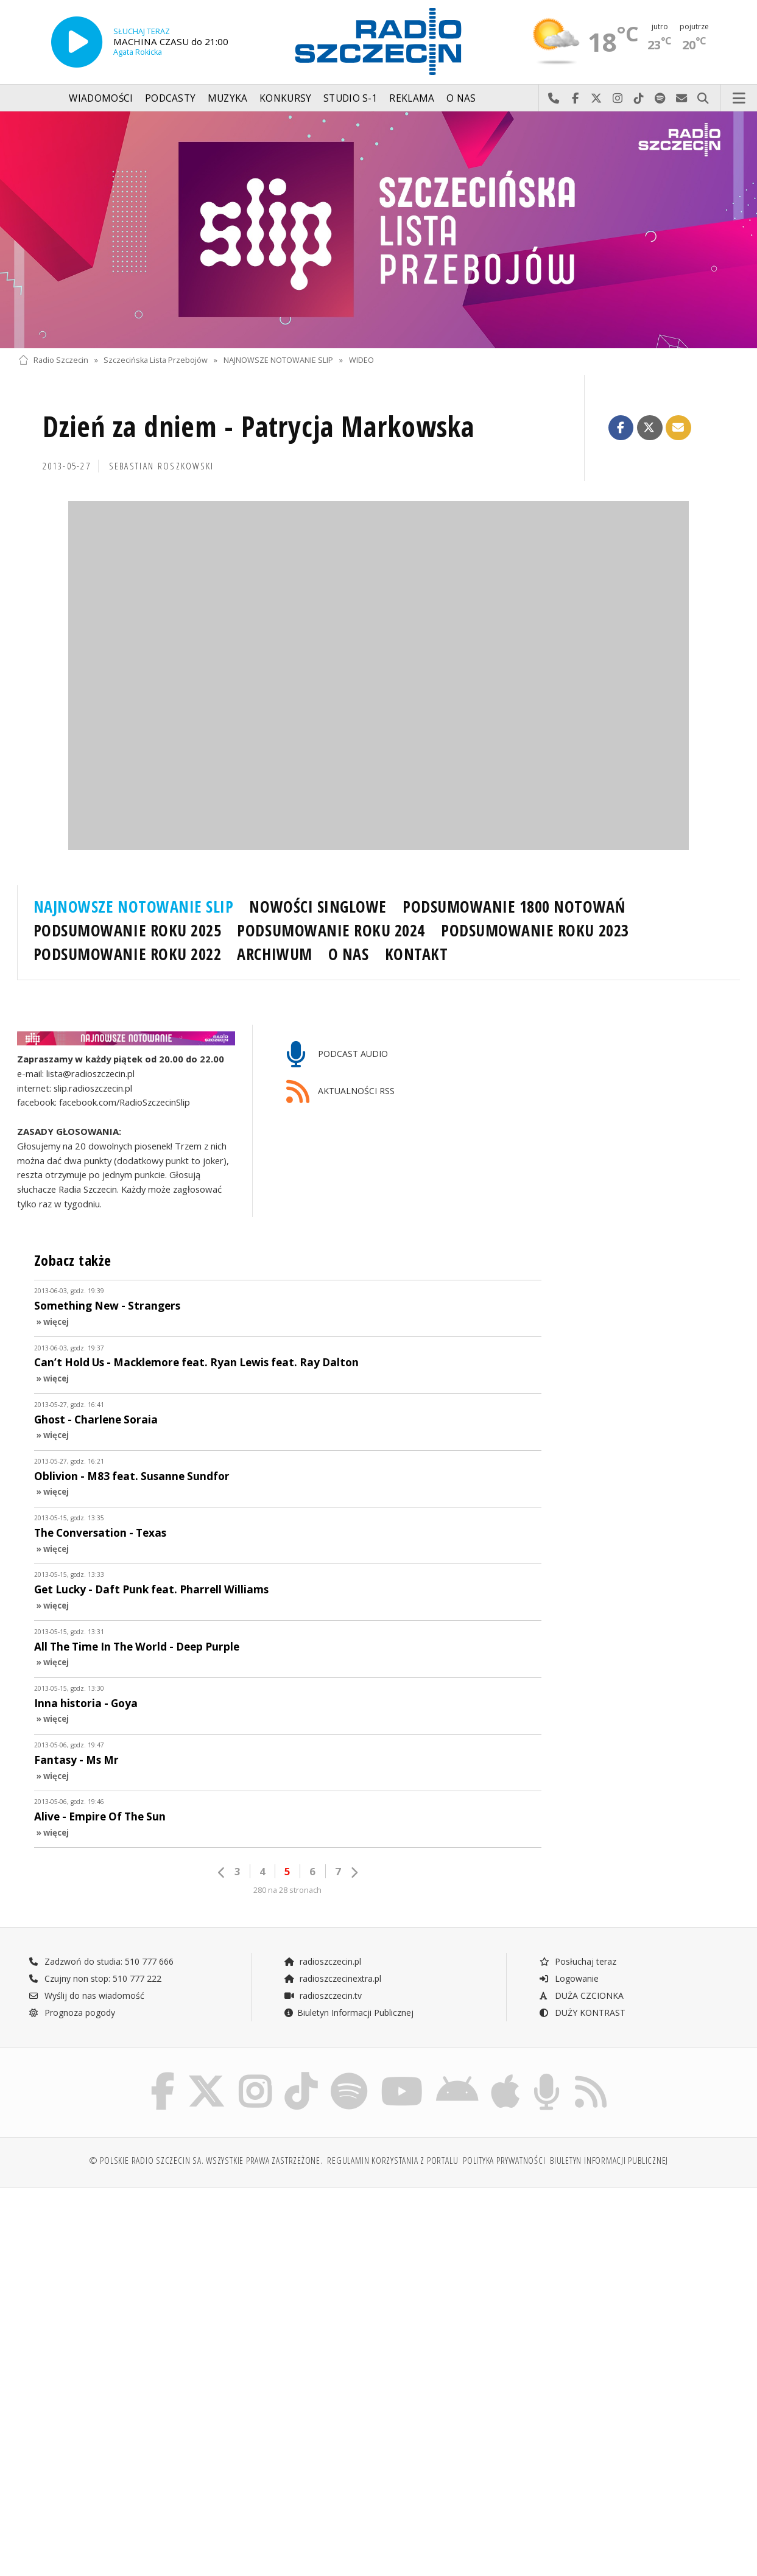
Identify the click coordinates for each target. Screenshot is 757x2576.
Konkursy (285, 98)
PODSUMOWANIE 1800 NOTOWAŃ (514, 907)
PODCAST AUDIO (337, 1054)
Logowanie (568, 1978)
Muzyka (228, 98)
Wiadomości (101, 98)
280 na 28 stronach (287, 1890)
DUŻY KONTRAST (582, 2012)
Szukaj (703, 99)
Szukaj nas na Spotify (660, 99)
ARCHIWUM (274, 954)
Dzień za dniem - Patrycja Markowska (258, 426)
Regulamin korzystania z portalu (392, 2160)
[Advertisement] (196, 2290)
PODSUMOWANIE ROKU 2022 (127, 954)
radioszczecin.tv (322, 1995)
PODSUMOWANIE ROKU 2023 (535, 930)
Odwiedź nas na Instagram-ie (617, 99)
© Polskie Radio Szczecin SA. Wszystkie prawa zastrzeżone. (206, 2160)
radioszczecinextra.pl (332, 1978)
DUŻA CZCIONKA (581, 1995)
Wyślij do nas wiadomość (681, 99)
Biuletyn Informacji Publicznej (348, 2012)
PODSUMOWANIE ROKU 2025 (127, 930)
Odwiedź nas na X (596, 99)
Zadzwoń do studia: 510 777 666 (101, 1961)
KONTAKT (416, 954)
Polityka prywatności (504, 2160)
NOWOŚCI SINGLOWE (317, 907)
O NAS (348, 954)
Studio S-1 (350, 98)
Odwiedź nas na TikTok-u (639, 99)
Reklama (411, 98)
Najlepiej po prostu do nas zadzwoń (554, 99)
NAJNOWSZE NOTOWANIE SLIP (278, 360)
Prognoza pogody (72, 2012)
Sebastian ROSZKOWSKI (161, 466)
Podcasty (170, 98)
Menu (739, 99)
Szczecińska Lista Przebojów (156, 360)
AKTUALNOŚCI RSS (340, 1092)
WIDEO (361, 360)
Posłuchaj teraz (577, 1961)
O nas (461, 98)
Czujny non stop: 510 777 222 (95, 1978)
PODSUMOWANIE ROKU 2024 (331, 930)
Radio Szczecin (53, 360)
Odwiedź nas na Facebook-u (575, 99)
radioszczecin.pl (322, 1961)
